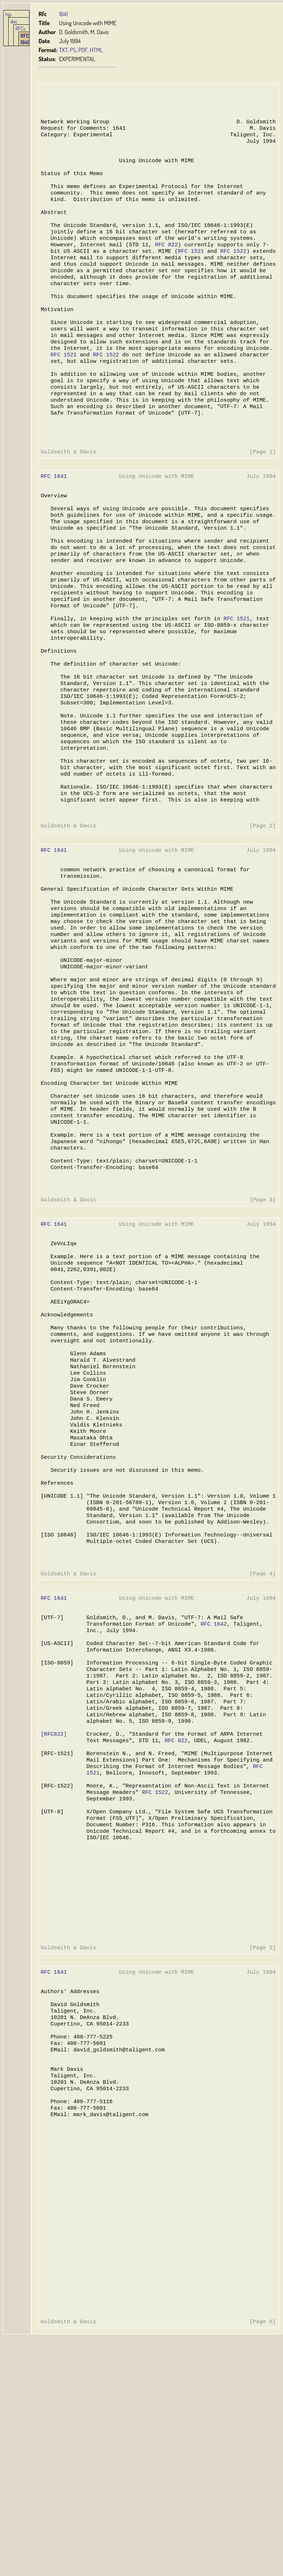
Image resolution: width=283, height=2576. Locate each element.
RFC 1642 (211, 1787)
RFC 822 (164, 262)
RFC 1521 (189, 269)
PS (73, 50)
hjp (8, 14)
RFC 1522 (230, 269)
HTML (96, 50)
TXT (63, 50)
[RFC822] (54, 1909)
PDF (82, 50)
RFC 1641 (24, 38)
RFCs (20, 28)
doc (14, 21)
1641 (63, 14)
